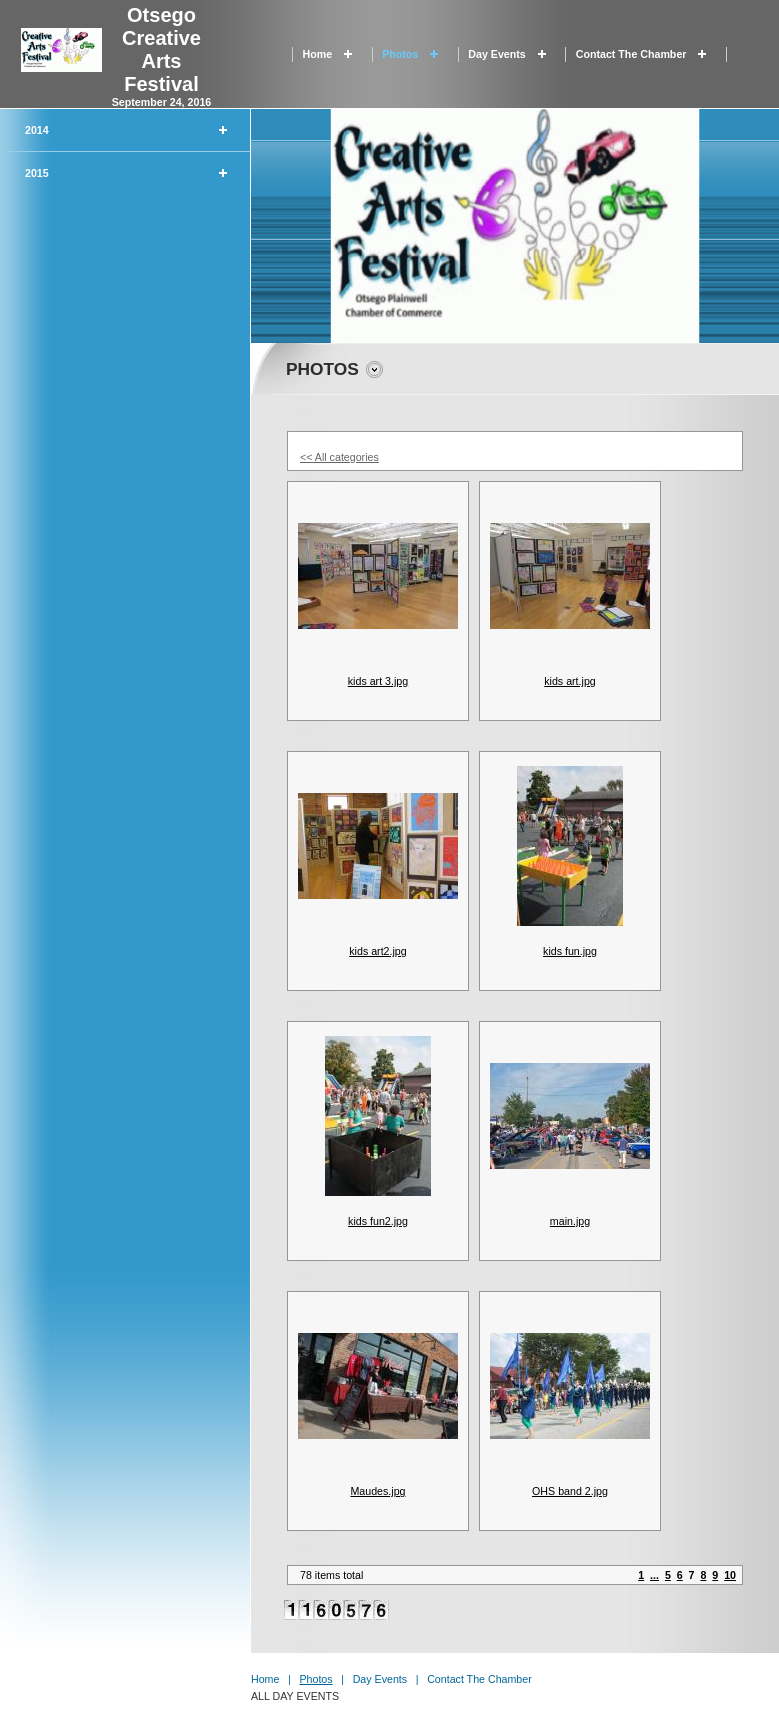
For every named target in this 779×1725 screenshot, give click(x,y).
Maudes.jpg (377, 1491)
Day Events (496, 54)
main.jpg (570, 1221)
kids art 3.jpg (378, 681)
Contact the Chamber (631, 54)
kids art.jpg (570, 681)
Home (318, 54)
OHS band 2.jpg (570, 1491)
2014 (37, 130)
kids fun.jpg (570, 951)
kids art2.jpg (377, 951)
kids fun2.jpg (378, 1221)
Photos (400, 54)
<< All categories (339, 457)
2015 (37, 173)
